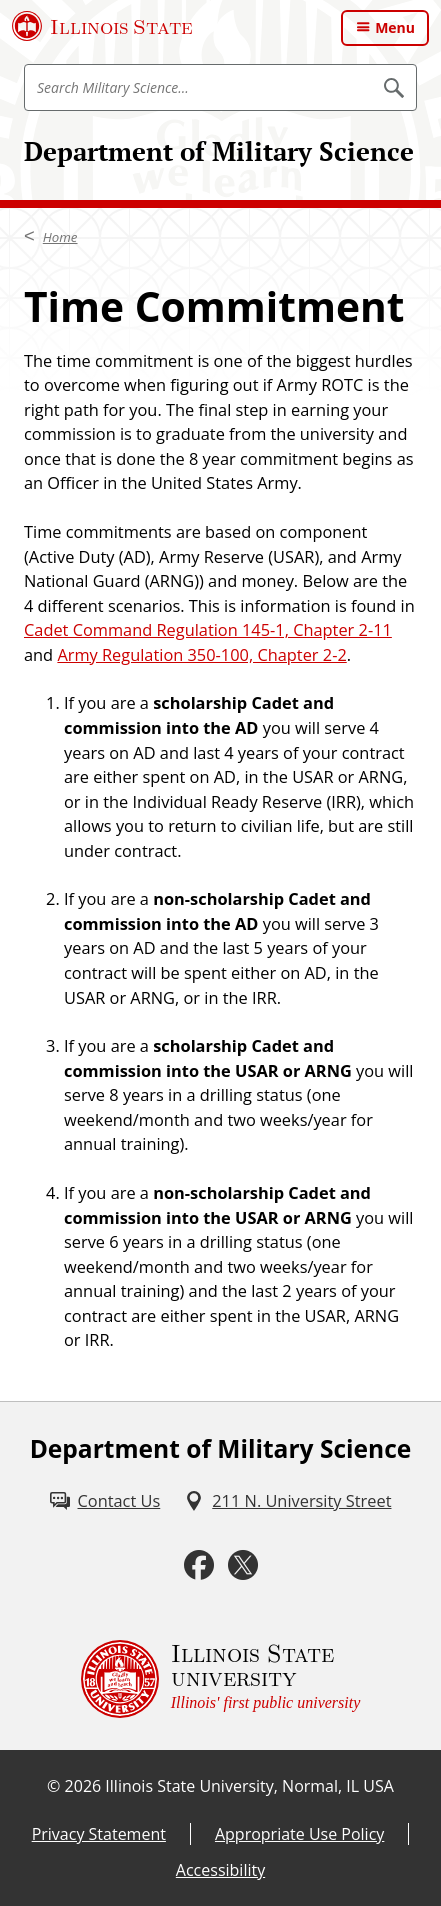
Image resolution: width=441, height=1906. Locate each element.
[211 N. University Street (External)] (287, 1501)
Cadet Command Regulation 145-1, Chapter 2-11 (208, 630)
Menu (395, 27)
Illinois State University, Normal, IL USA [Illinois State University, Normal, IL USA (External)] (249, 1786)
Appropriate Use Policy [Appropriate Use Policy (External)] (299, 1834)
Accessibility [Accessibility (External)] (220, 1870)
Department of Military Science (219, 151)
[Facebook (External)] (199, 1565)
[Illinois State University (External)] (102, 26)
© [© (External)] (53, 1786)
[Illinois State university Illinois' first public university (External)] (221, 1679)
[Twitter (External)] (243, 1565)
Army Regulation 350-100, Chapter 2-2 (201, 655)
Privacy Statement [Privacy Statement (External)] (99, 1834)
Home (60, 237)
